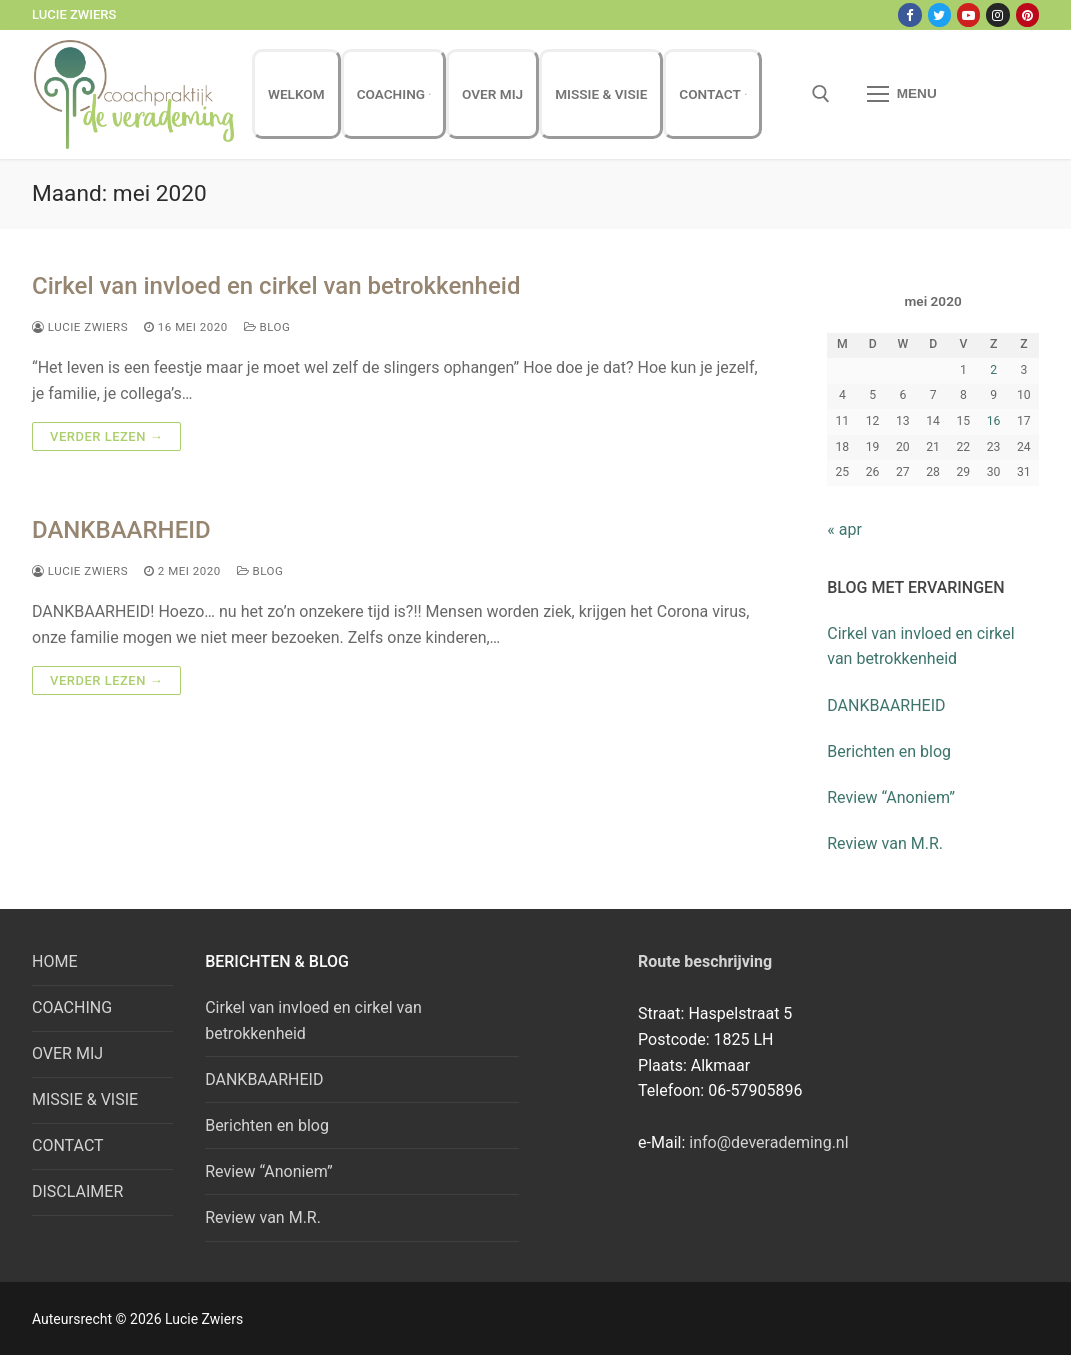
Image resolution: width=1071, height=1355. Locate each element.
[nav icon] (902, 95)
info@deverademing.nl (768, 1142)
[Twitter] (939, 14)
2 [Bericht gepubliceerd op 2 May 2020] (993, 370)
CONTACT (68, 1145)
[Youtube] (968, 14)
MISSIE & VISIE (85, 1099)
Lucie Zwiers (80, 327)
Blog (267, 327)
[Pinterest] (1027, 14)
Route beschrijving (705, 961)
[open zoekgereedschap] (821, 94)
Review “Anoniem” (891, 797)
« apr (844, 529)
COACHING (72, 1007)
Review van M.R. (885, 843)
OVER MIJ (67, 1053)
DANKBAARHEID (121, 530)
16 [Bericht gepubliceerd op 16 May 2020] (994, 421)
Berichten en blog (889, 751)
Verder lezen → (106, 436)
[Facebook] (909, 14)
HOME (54, 961)
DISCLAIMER (77, 1191)
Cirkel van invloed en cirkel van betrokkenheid (276, 286)
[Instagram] (997, 14)
